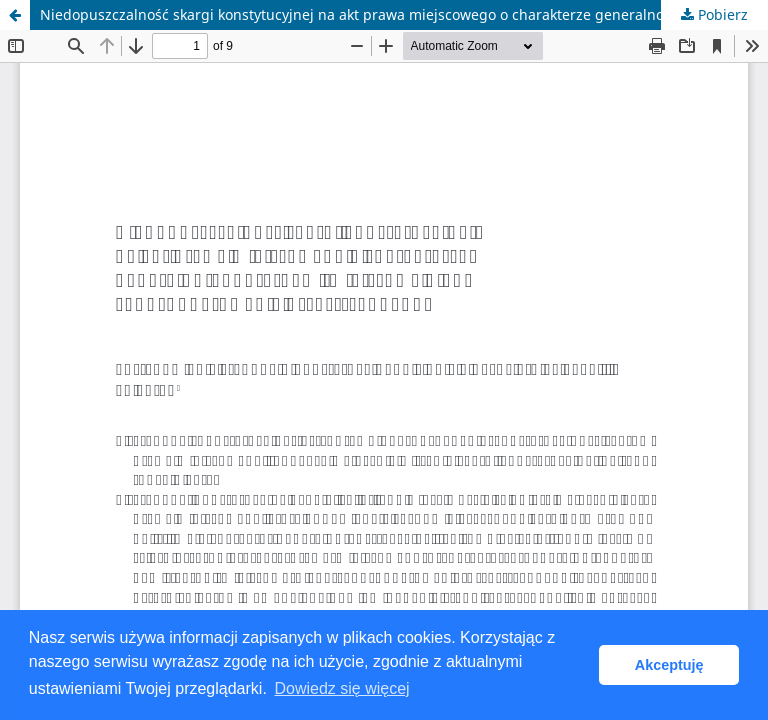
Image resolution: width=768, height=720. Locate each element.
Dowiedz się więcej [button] (341, 688)
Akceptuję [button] (669, 665)
